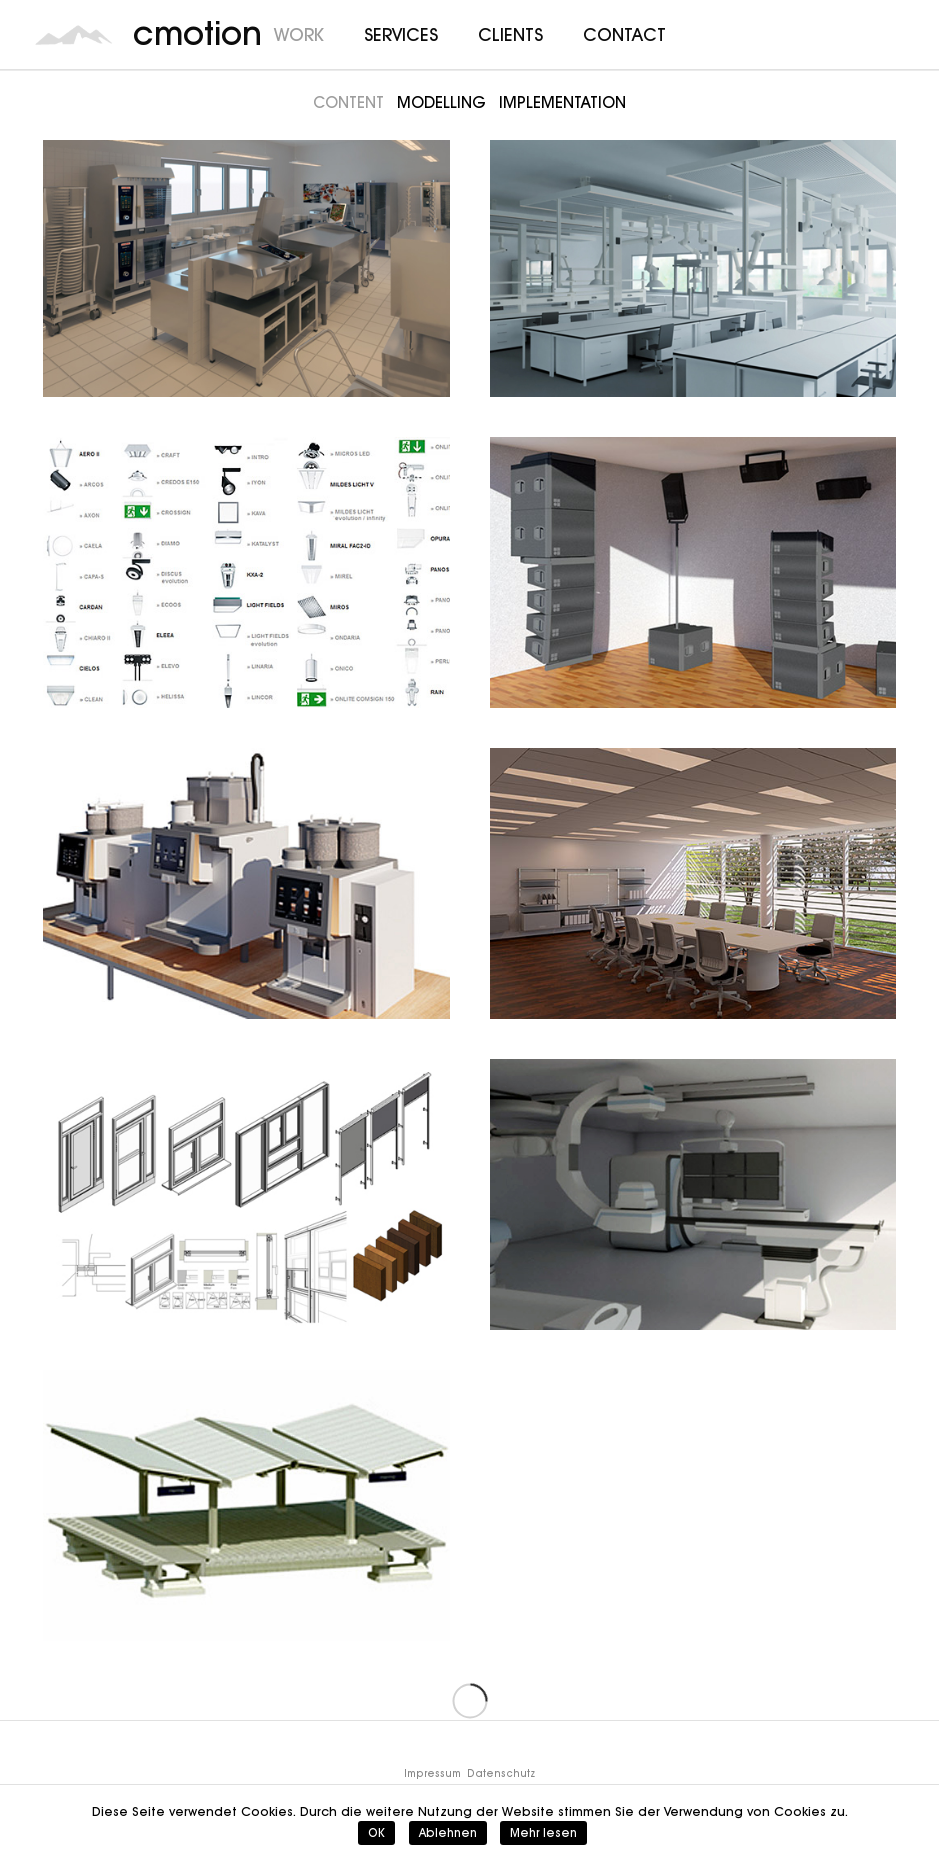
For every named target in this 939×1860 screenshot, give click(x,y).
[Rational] (246, 261)
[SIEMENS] (693, 1194)
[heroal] (246, 1194)
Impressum (432, 1773)
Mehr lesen (543, 1832)
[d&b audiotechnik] (693, 572)
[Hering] (246, 1505)
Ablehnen (448, 1832)
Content (348, 102)
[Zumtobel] (246, 572)
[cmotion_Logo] (74, 35)
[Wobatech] (693, 261)
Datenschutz (501, 1773)
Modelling (441, 102)
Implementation (562, 102)
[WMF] (246, 883)
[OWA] (693, 883)
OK (376, 1832)
